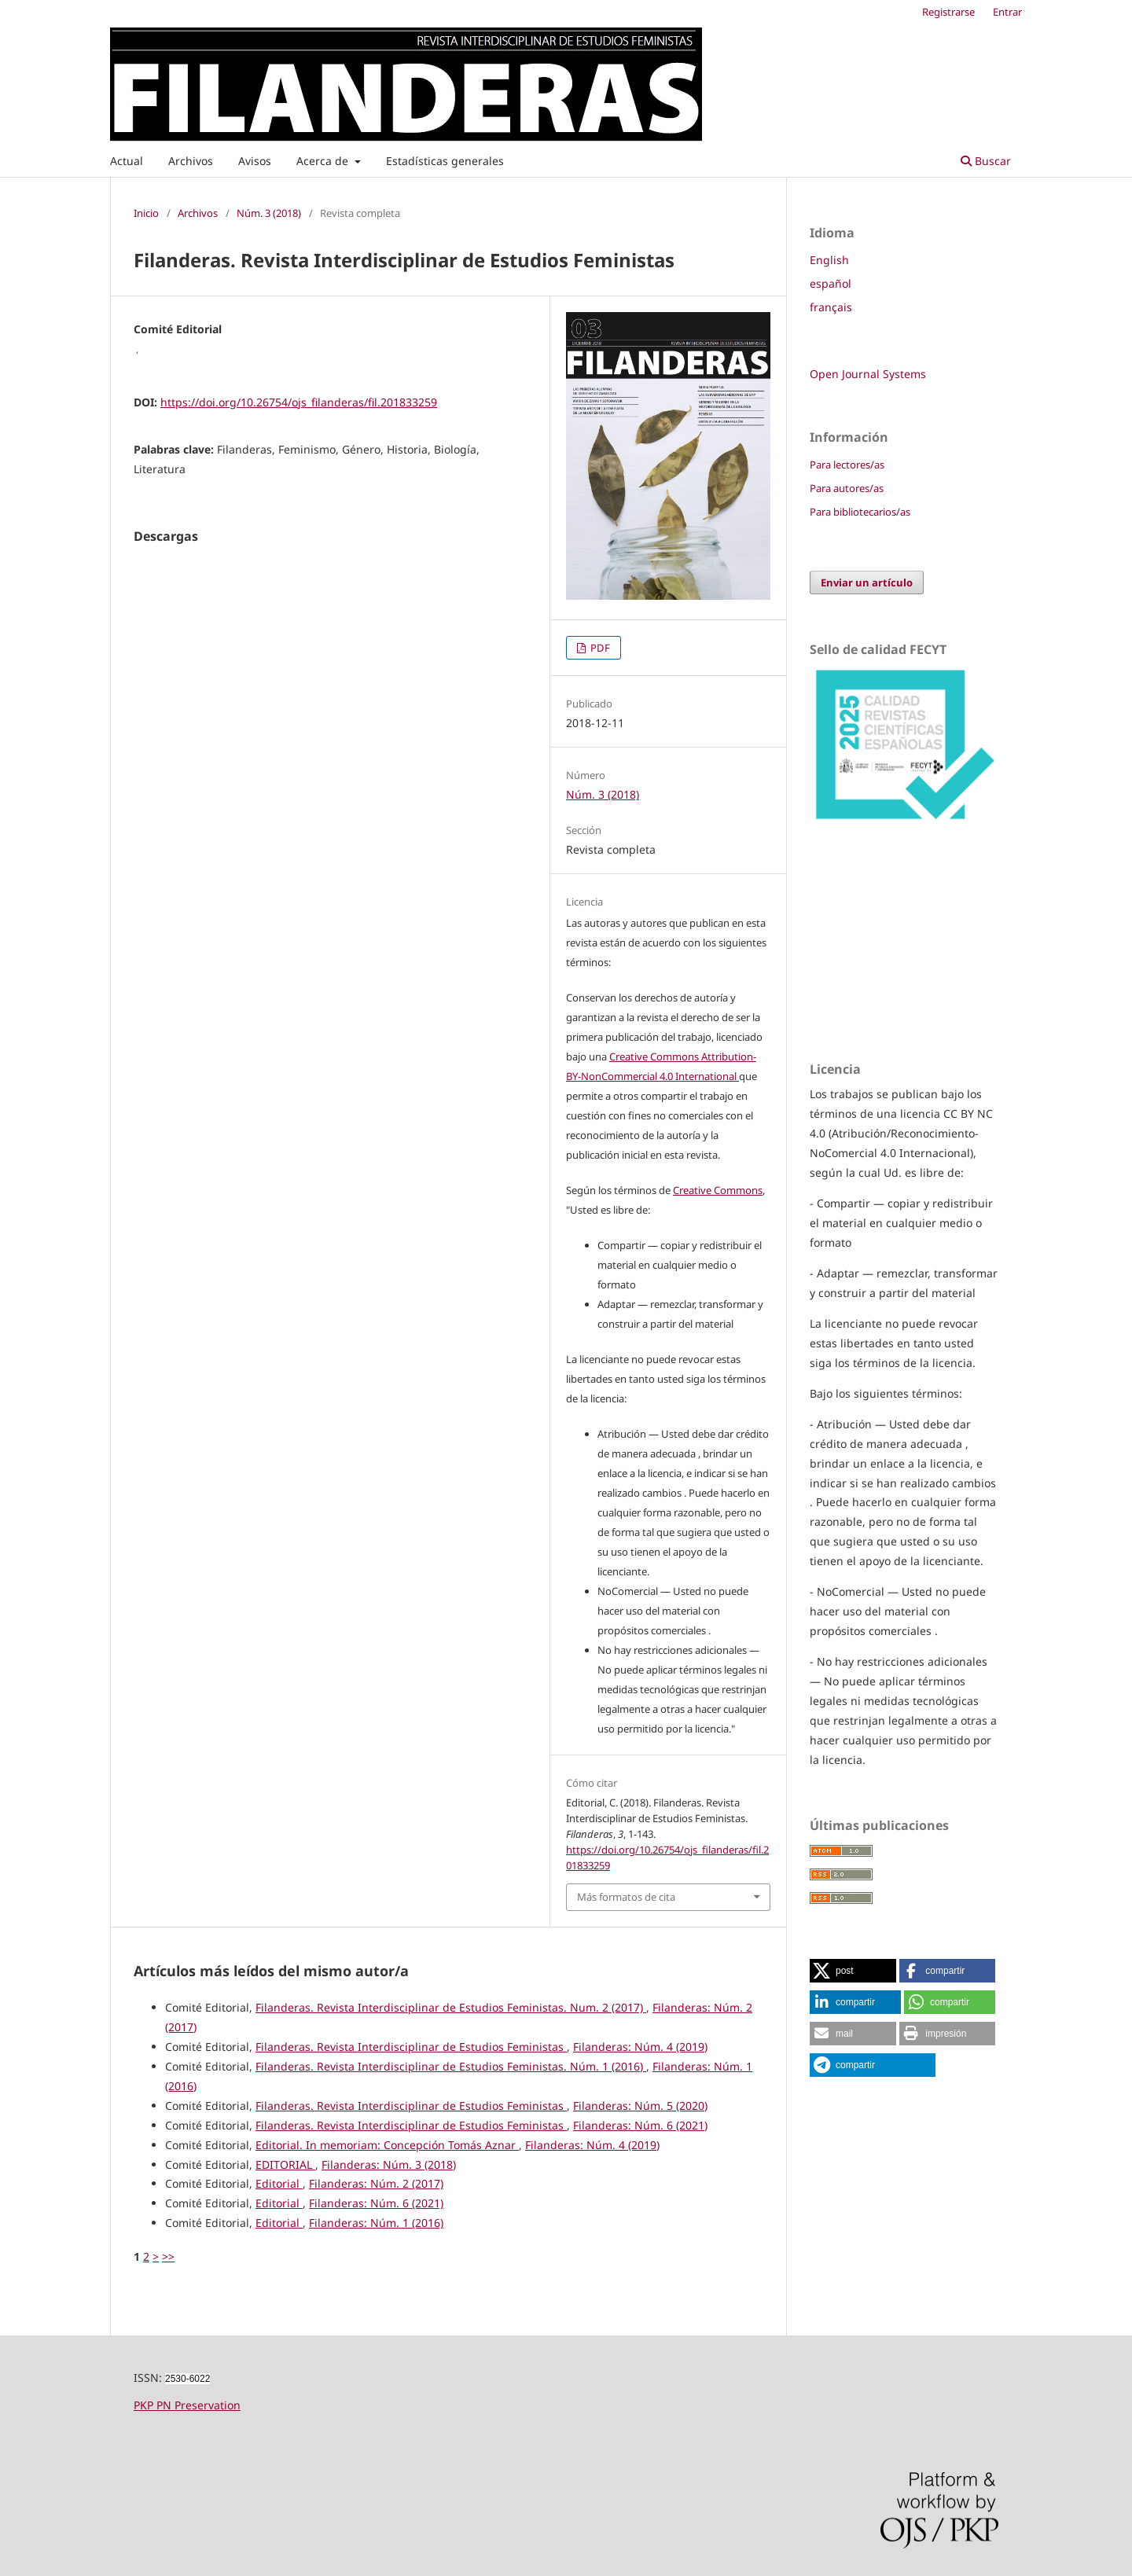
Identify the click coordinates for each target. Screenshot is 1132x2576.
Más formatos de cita (626, 1897)
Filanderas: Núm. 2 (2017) (376, 2183)
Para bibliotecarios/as (860, 512)
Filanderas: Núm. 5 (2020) (640, 2105)
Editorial (279, 2183)
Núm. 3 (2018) (269, 213)
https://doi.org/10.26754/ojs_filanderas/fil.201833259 (298, 402)
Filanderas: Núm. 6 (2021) (640, 2125)
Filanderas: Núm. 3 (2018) (389, 2164)
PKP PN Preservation (187, 2405)
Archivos (190, 160)
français (831, 306)
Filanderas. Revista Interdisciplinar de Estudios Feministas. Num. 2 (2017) (450, 2007)
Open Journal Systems (868, 373)
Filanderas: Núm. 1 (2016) (376, 2222)
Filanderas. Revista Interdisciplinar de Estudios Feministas (411, 2046)
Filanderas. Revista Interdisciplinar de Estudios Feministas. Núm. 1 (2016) (450, 2066)
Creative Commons (718, 1190)
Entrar (1007, 12)
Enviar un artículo (867, 582)
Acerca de (323, 160)
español (830, 283)
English (829, 259)
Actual (126, 160)
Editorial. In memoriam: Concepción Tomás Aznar (387, 2144)
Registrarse (948, 12)
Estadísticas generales (445, 160)
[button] (853, 1971)
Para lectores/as (847, 465)
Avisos (254, 160)
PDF (599, 648)
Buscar (986, 160)
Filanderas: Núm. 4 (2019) (640, 2046)
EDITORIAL (285, 2164)
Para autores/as (847, 488)
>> (168, 2256)
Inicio (146, 213)
